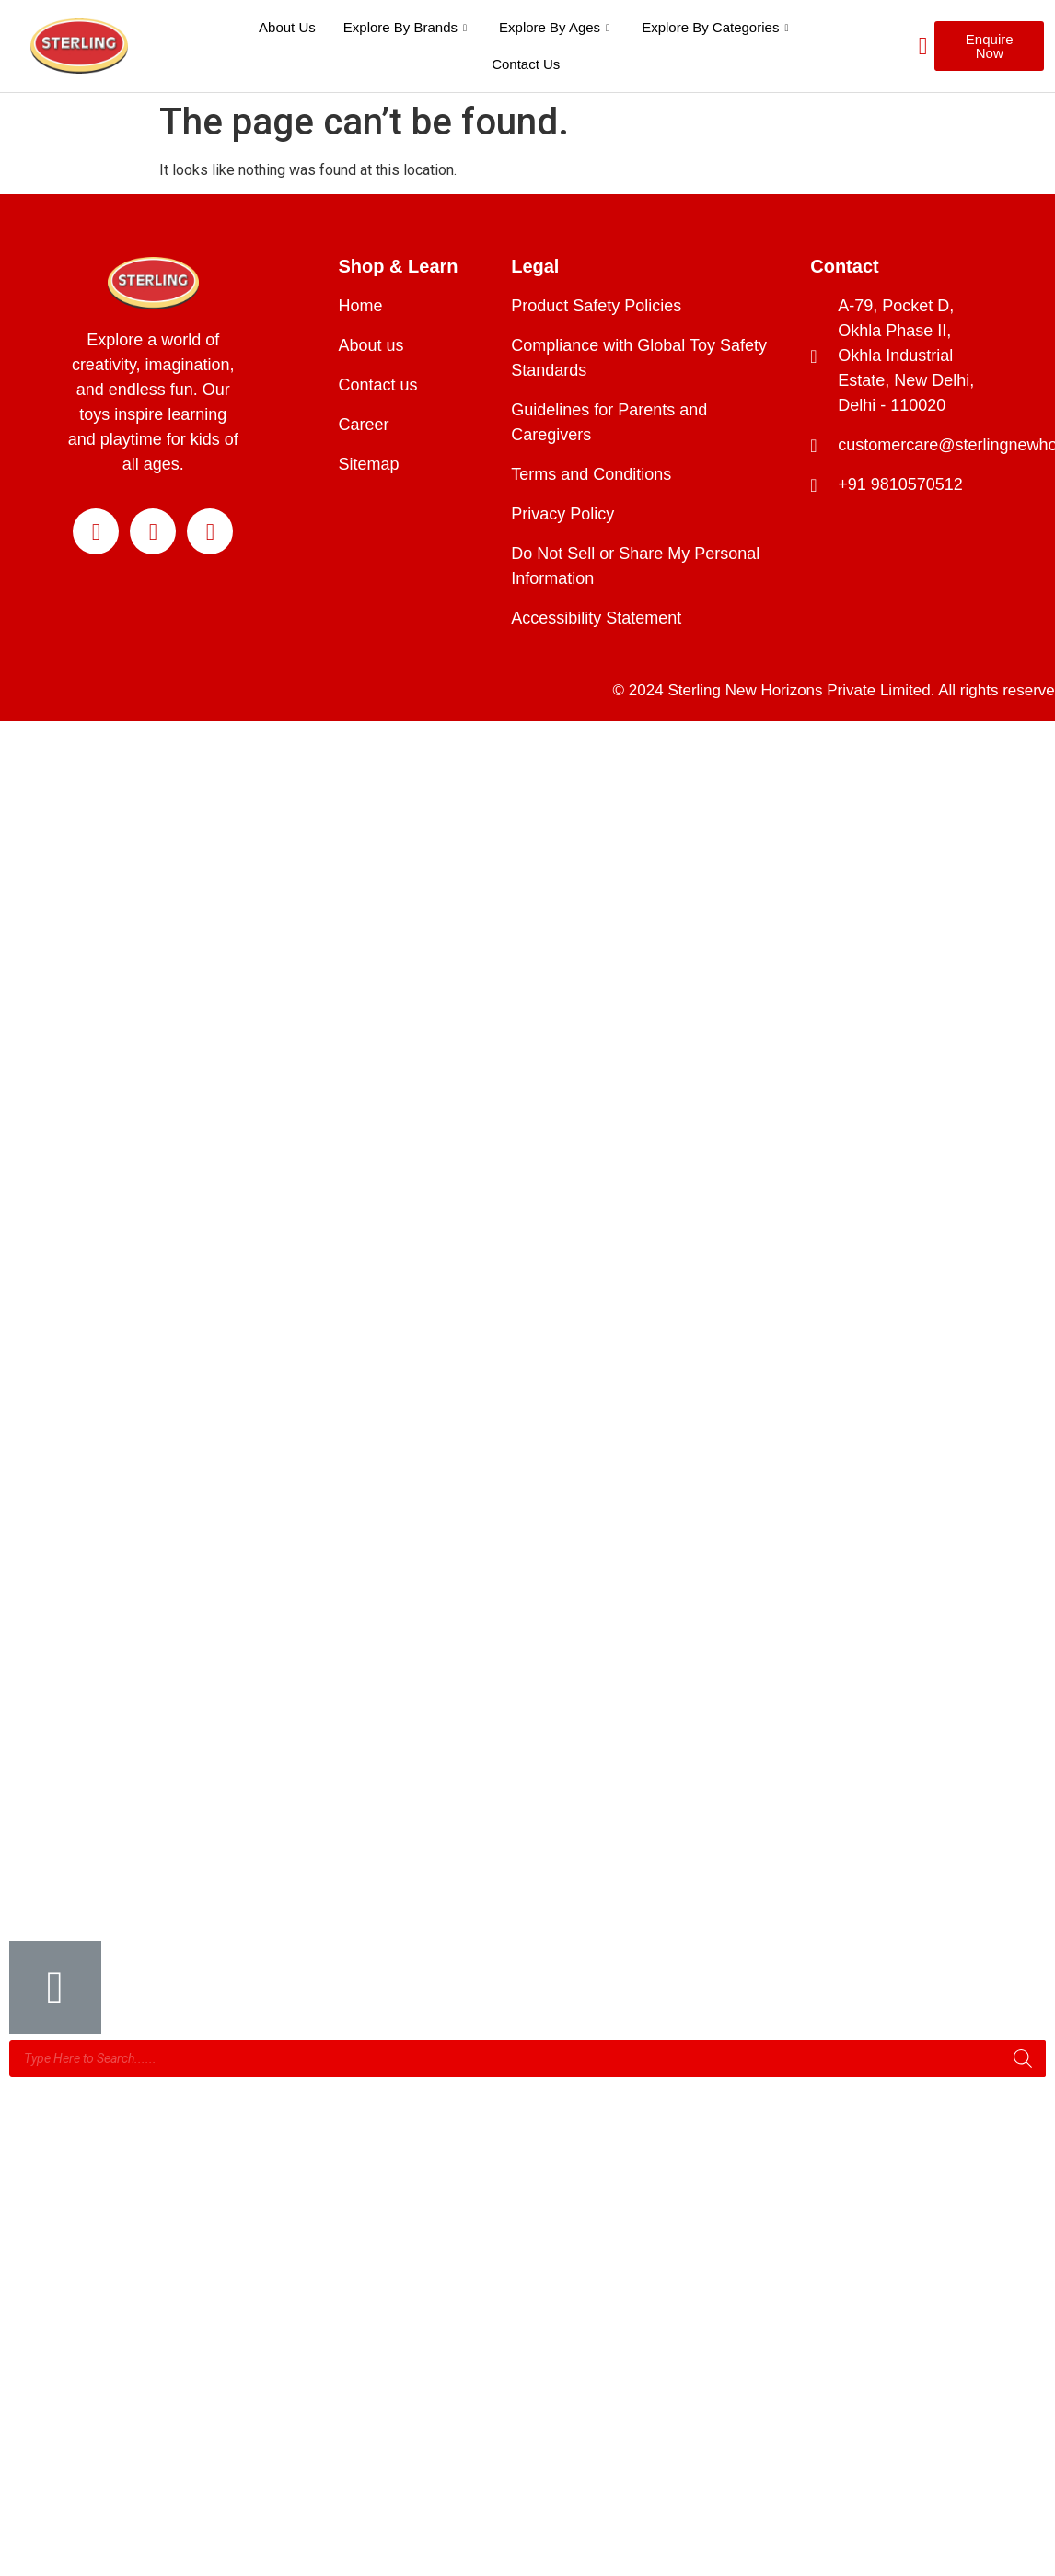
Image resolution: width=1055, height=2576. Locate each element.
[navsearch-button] (899, 46)
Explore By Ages (556, 27)
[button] (989, 46)
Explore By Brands (407, 27)
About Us (287, 27)
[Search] (1023, 2058)
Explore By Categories (717, 27)
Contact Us (526, 64)
